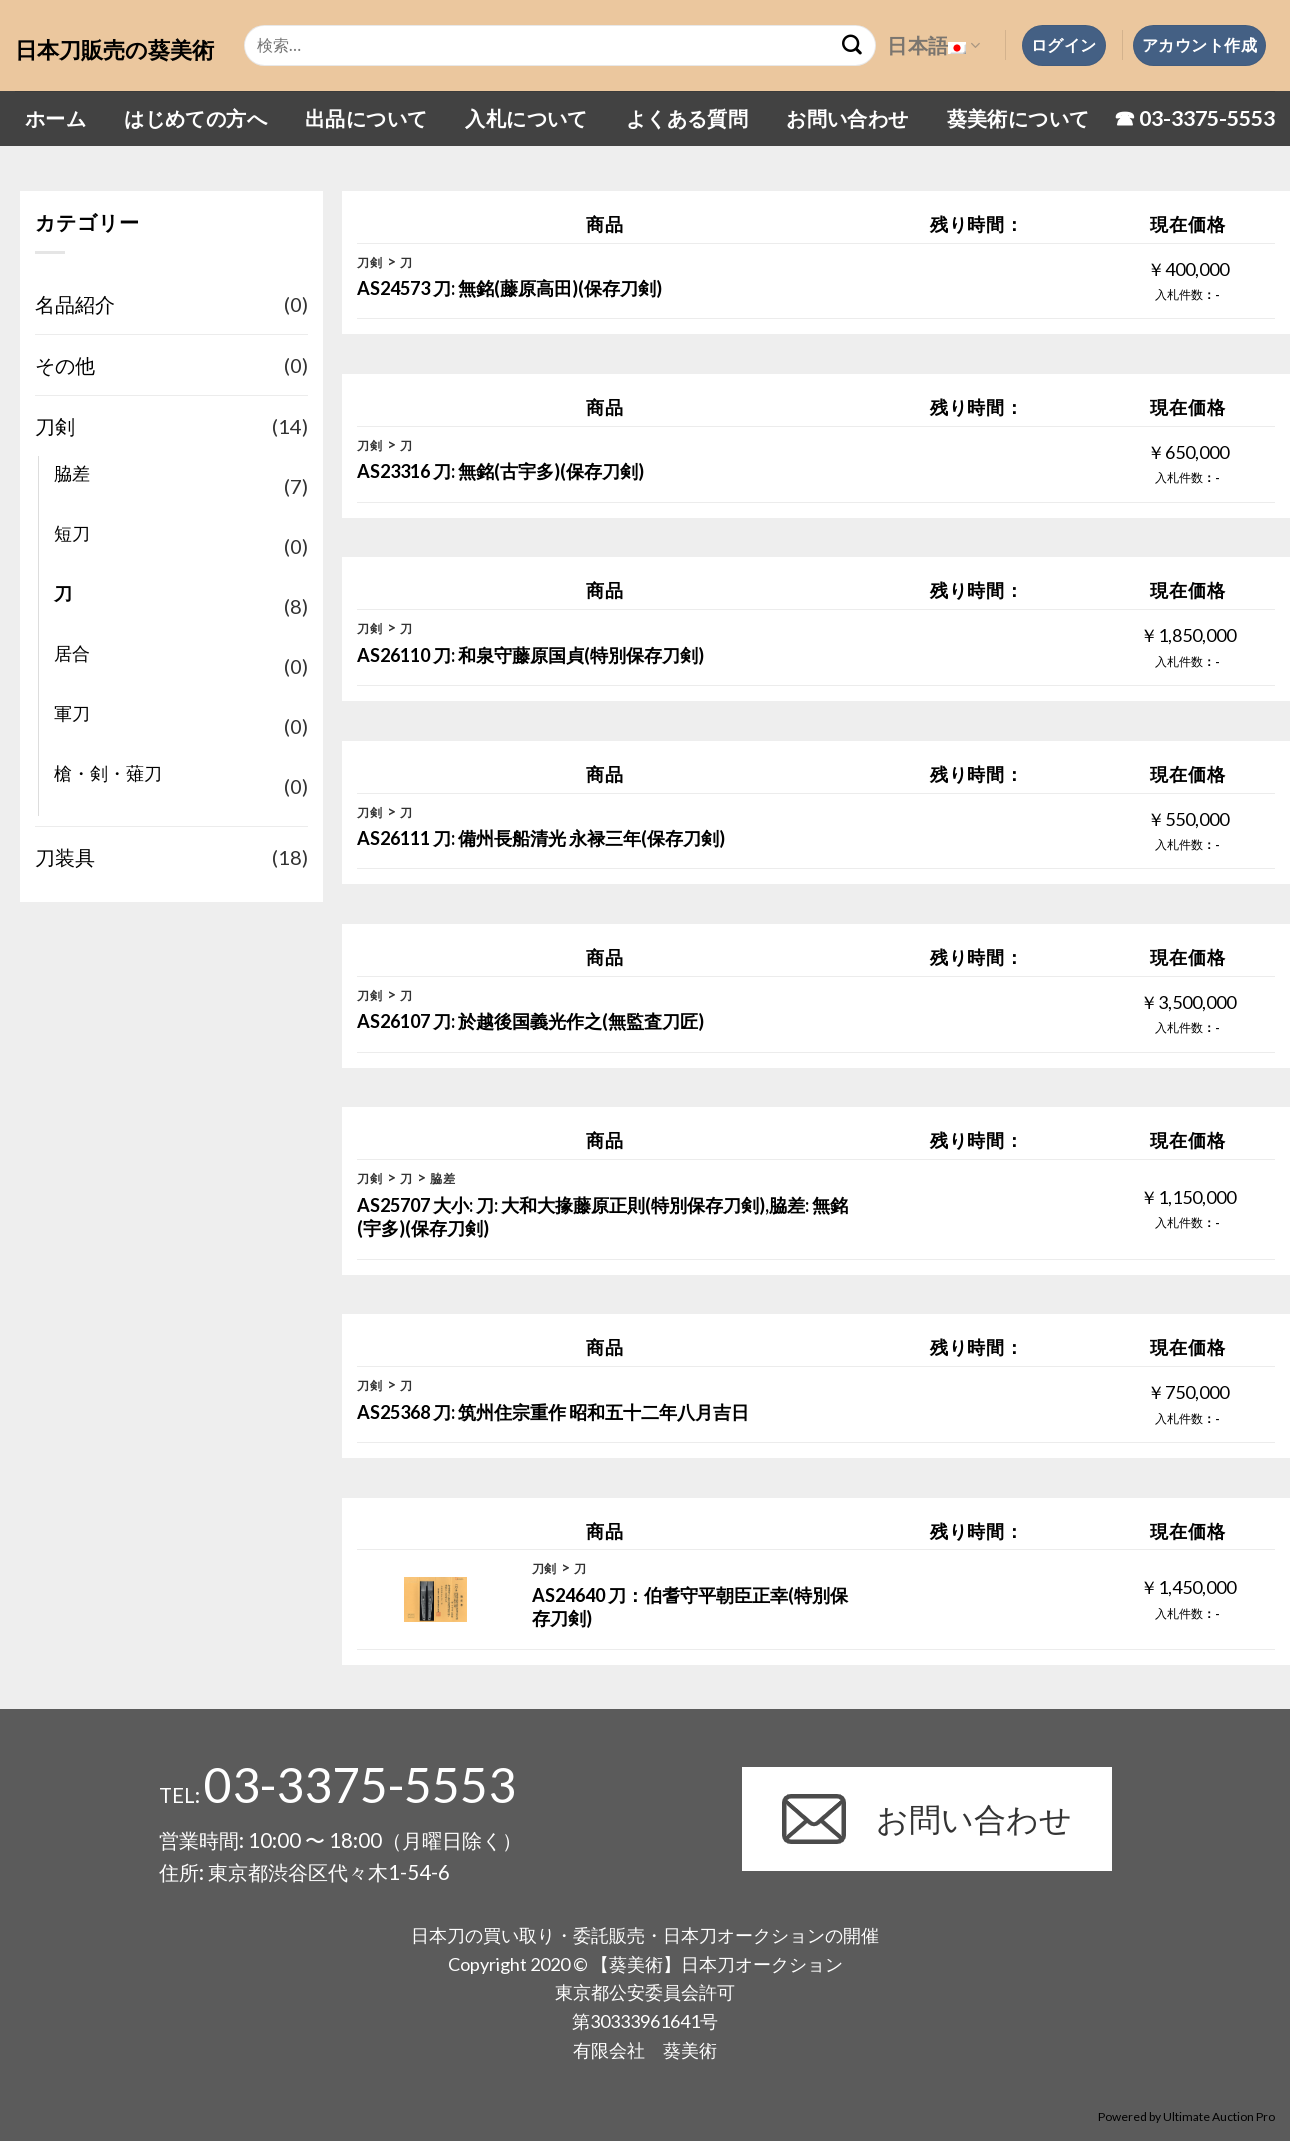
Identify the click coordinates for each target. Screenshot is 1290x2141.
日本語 (933, 45)
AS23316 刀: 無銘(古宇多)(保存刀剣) (500, 471)
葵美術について (1018, 118)
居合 (72, 653)
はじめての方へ (195, 118)
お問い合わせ (847, 118)
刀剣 (55, 426)
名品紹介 (75, 304)
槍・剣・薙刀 (108, 773)
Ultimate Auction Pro (1219, 2116)
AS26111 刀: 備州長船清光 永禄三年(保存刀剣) (541, 838)
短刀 (72, 533)
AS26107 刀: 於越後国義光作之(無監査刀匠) (530, 1021)
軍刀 (72, 713)
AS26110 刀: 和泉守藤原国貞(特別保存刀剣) (530, 655)
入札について (526, 118)
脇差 (72, 473)
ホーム (55, 118)
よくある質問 (687, 118)
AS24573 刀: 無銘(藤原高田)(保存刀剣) (509, 288)
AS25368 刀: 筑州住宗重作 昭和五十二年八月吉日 (553, 1412)
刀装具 (65, 857)
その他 (65, 365)
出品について (366, 118)
